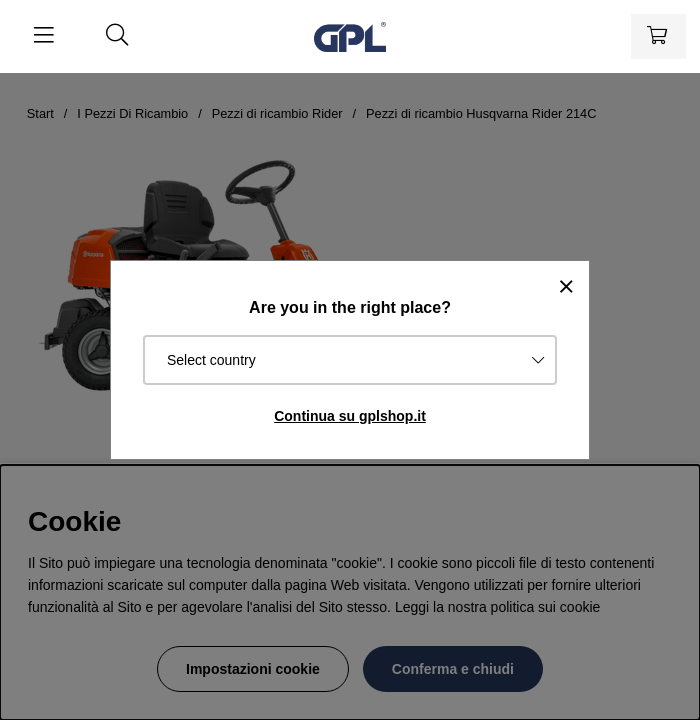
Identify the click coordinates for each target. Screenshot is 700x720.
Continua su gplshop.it (350, 416)
